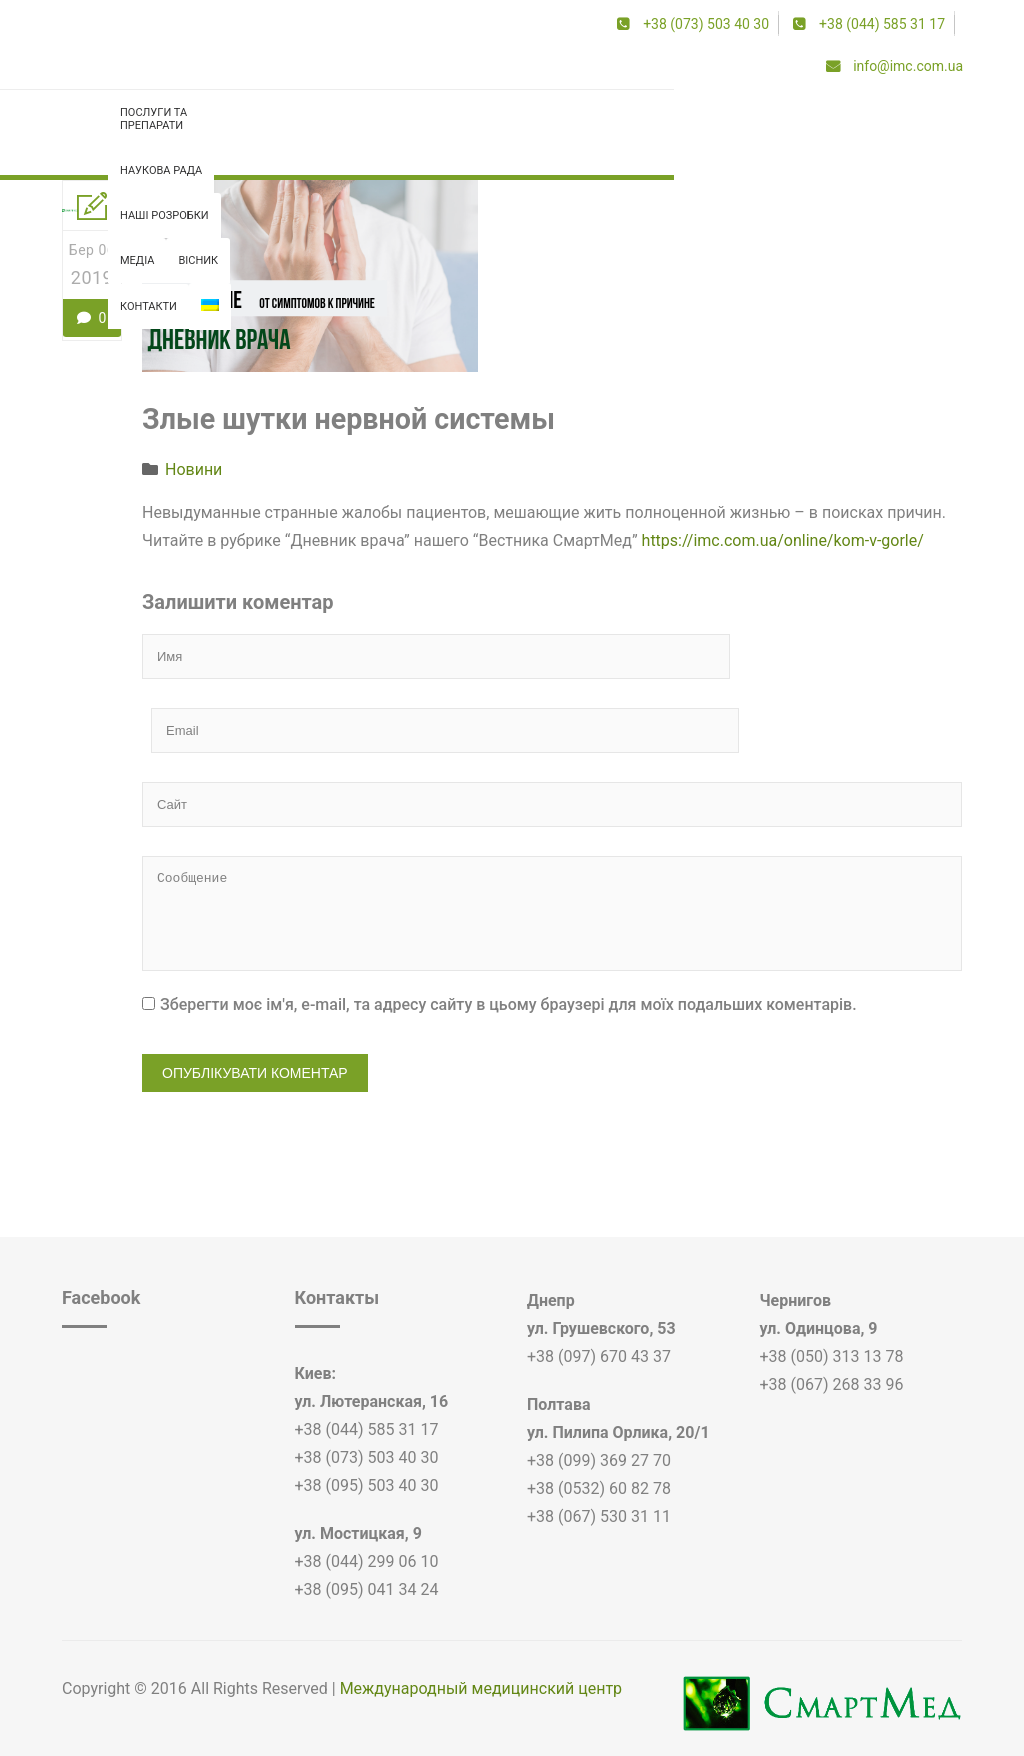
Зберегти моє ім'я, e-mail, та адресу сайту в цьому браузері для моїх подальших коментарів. (508, 918)
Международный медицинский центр (481, 1602)
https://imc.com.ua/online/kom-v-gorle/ (783, 546)
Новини (193, 475)
